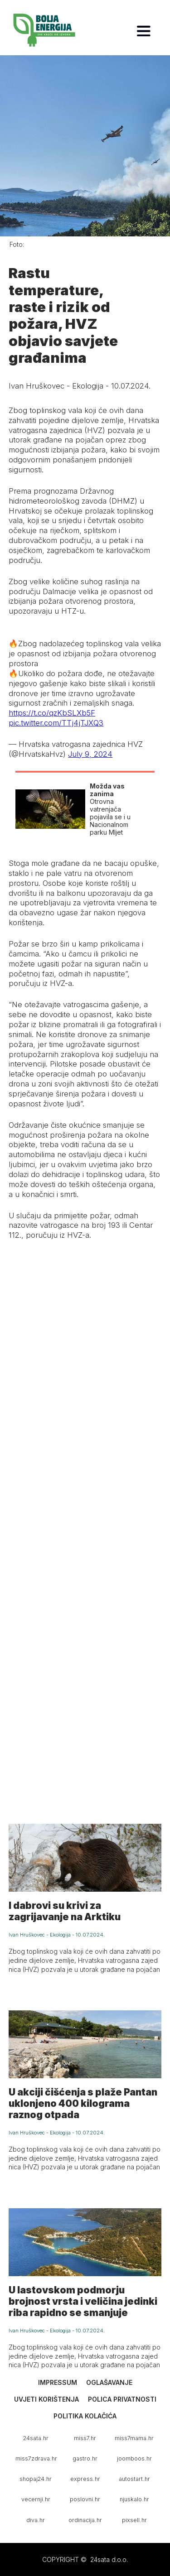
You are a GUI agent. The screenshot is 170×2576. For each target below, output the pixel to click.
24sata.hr (36, 2438)
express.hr (85, 2478)
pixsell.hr (134, 2520)
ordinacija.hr (85, 2520)
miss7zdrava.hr (36, 2458)
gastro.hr (85, 2458)
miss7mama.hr (134, 2438)
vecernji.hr (35, 2499)
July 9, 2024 (90, 754)
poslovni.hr (85, 2499)
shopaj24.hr (35, 2478)
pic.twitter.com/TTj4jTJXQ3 (56, 722)
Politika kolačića (85, 2416)
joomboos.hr (134, 2458)
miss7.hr (85, 2438)
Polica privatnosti (122, 2399)
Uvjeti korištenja (46, 2399)
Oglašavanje (109, 2382)
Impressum (57, 2382)
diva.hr (35, 2520)
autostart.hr (134, 2478)
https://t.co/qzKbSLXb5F (52, 712)
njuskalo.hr (134, 2499)
